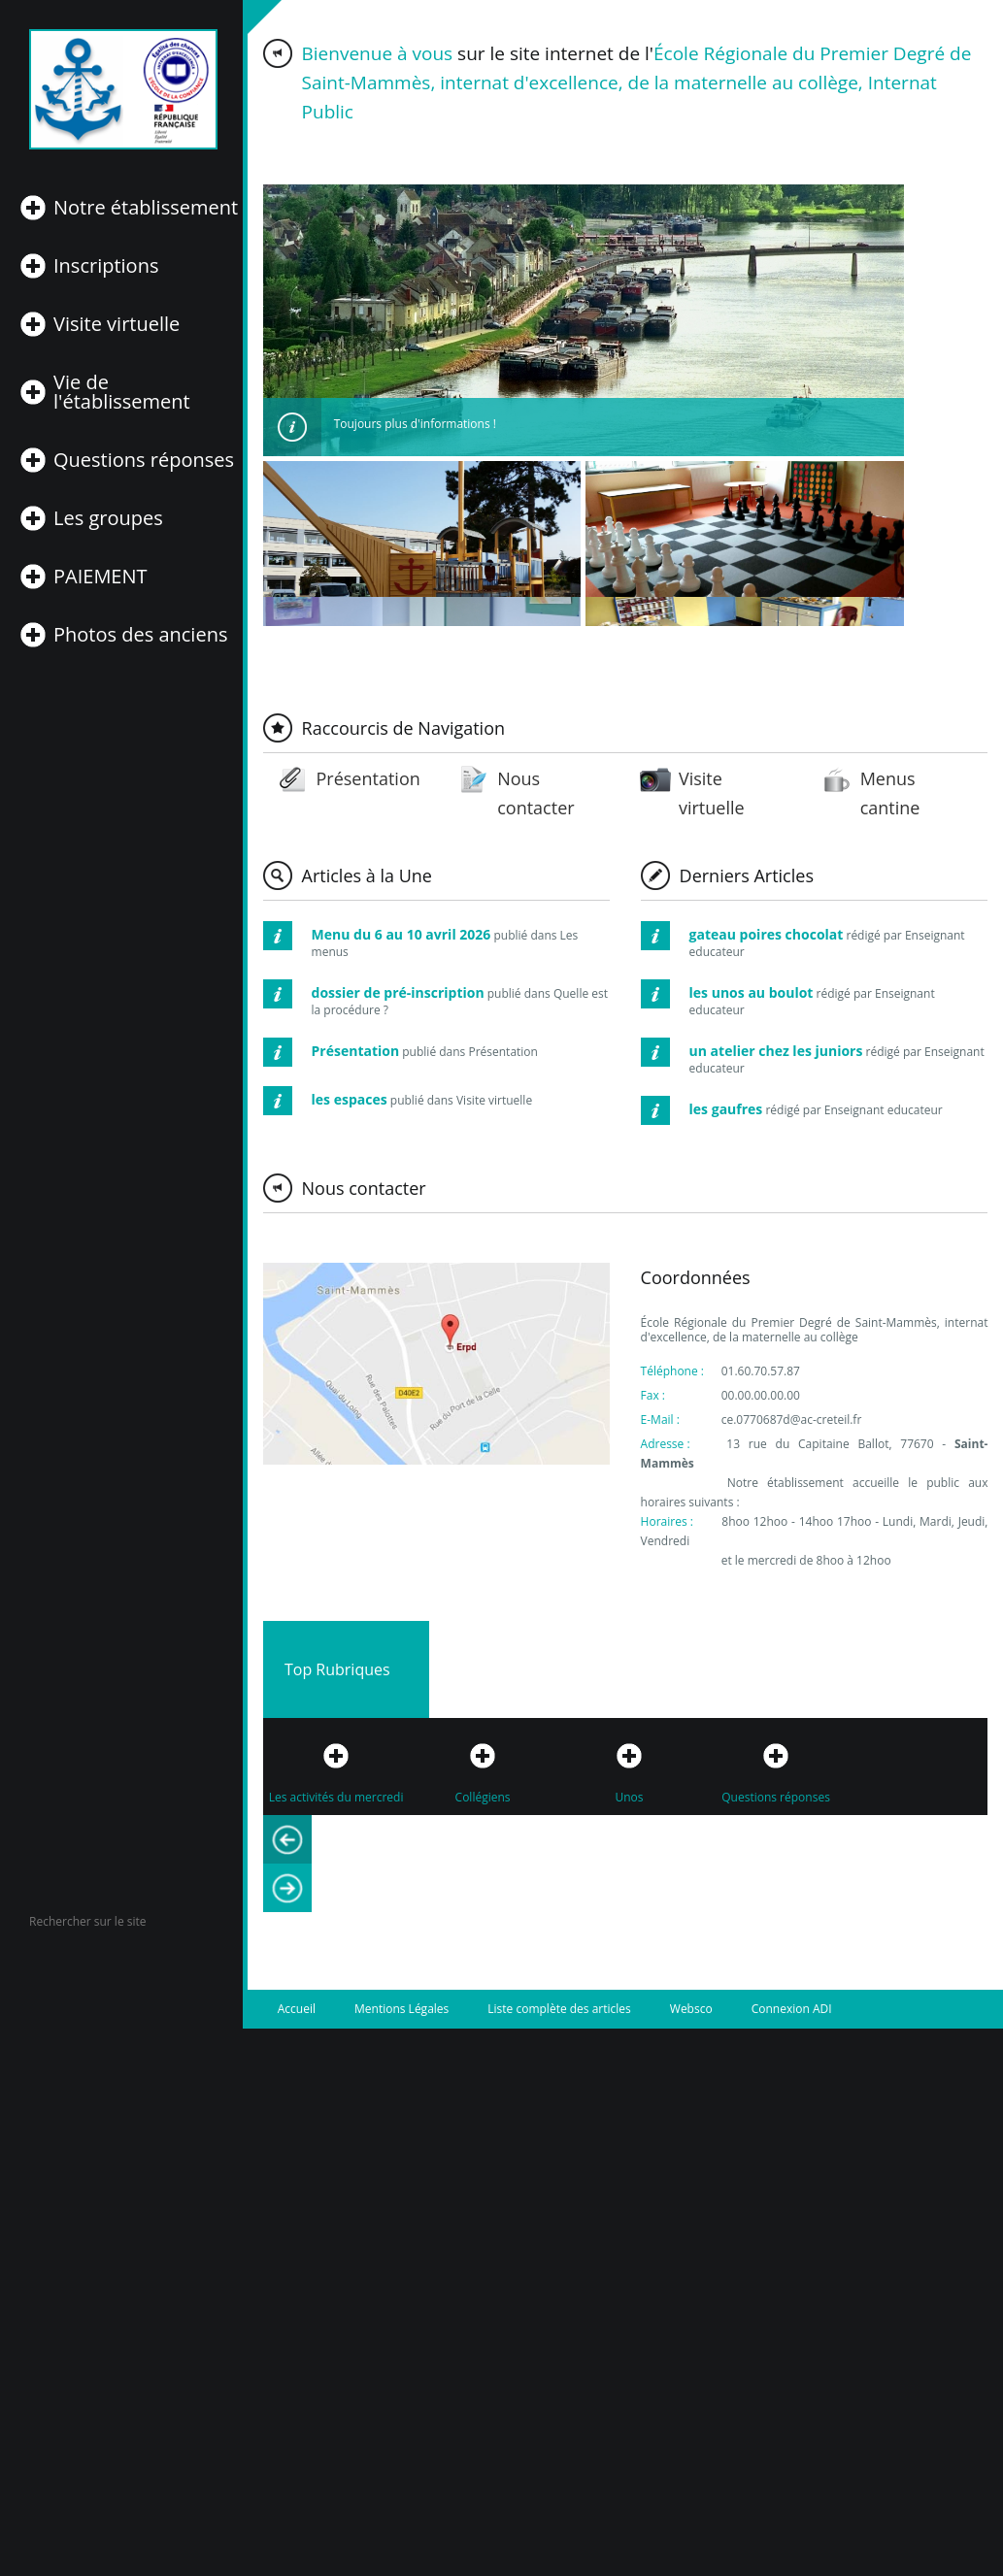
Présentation (367, 778)
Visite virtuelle (116, 324)
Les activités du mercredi (336, 1797)
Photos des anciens (140, 634)
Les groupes (108, 518)
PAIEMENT (100, 576)
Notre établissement (145, 207)
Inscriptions (105, 266)
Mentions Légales (401, 2008)
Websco (691, 2008)
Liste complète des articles (559, 2008)
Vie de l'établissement (121, 392)
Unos (630, 1797)
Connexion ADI (792, 2008)
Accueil (297, 2008)
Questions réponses (143, 460)
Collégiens (483, 1797)
